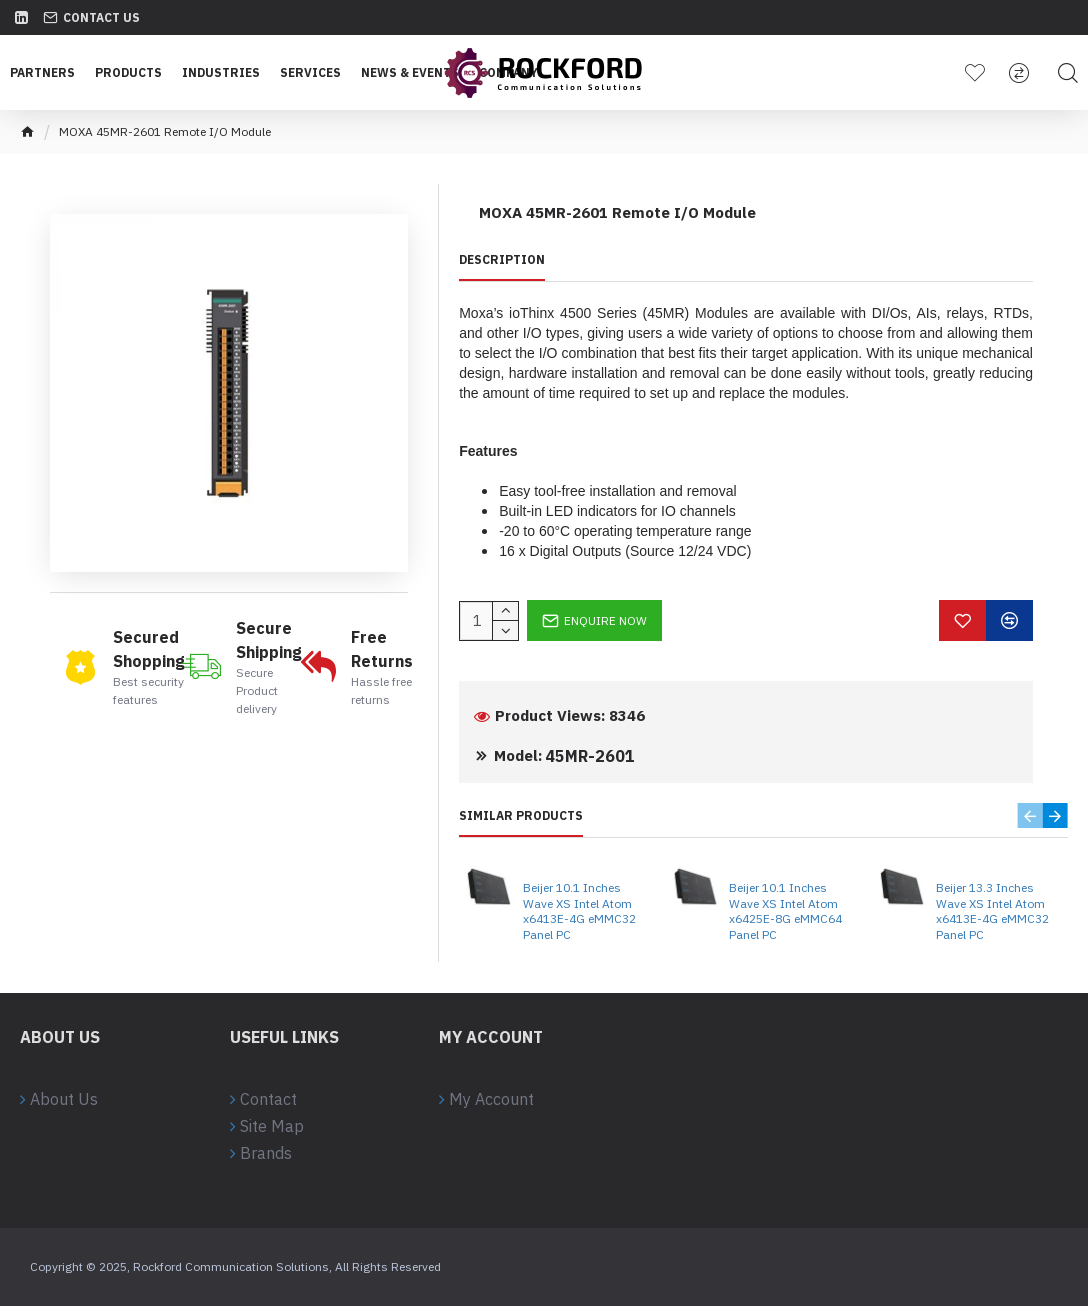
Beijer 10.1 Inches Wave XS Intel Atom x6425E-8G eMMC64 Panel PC (785, 911)
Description (502, 259)
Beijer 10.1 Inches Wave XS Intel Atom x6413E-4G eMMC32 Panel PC (579, 911)
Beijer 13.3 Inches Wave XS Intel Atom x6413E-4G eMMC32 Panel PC (992, 911)
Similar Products (521, 815)
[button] (1030, 815)
